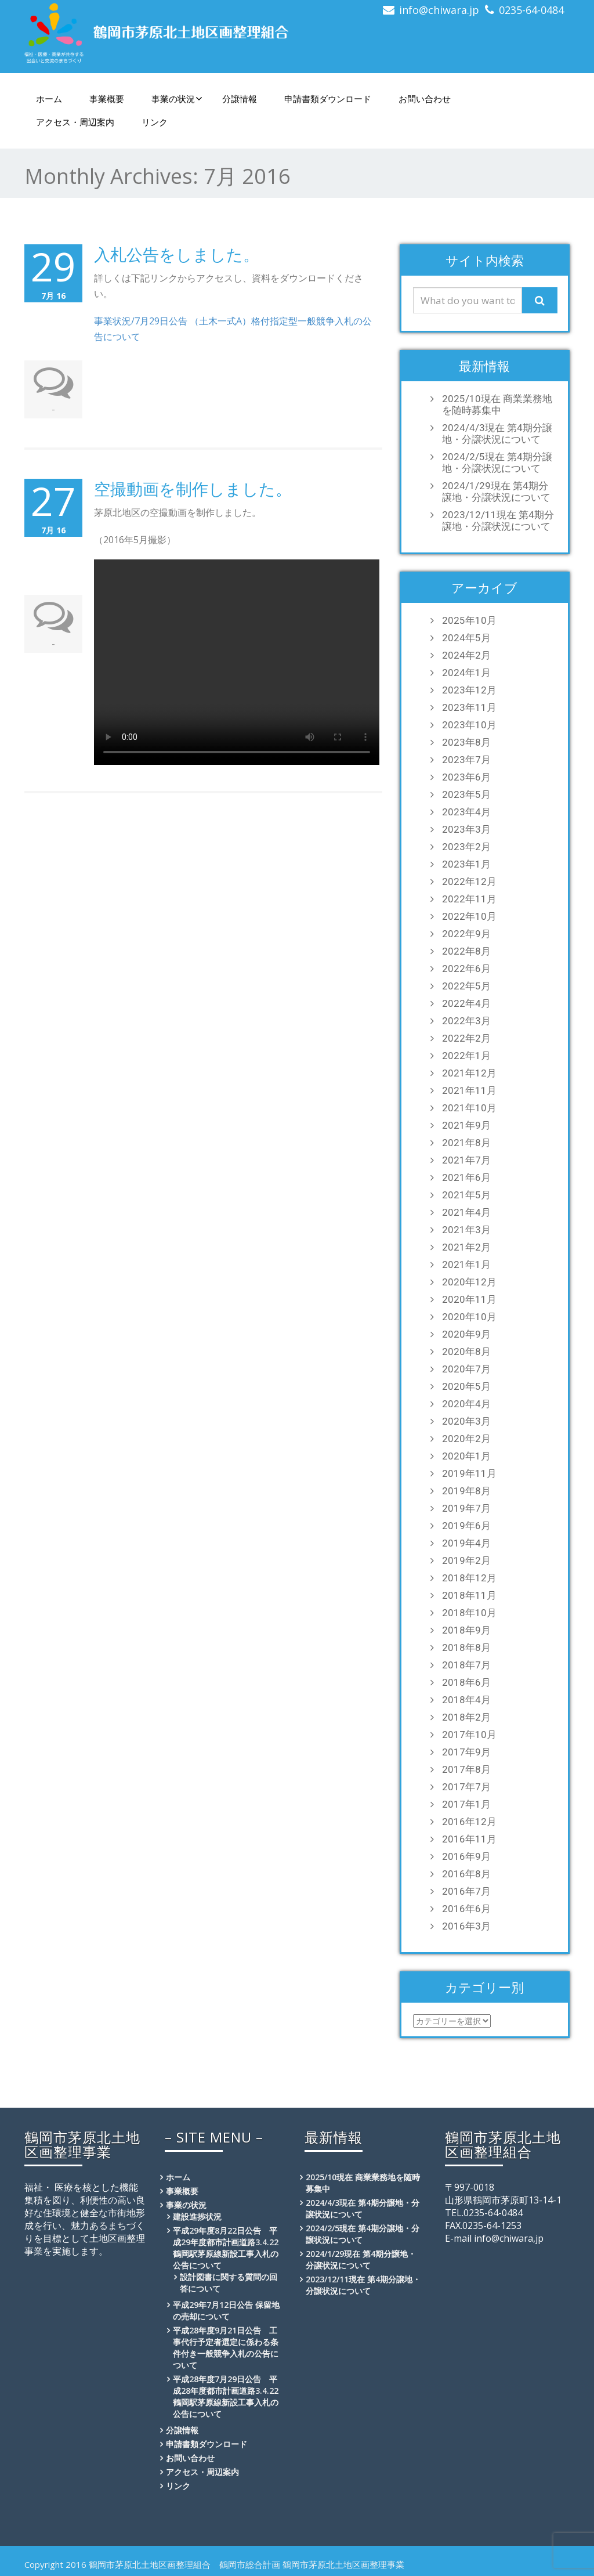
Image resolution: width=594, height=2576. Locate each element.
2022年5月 (466, 986)
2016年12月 (469, 1821)
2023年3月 (466, 829)
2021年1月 (466, 1264)
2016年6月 (466, 1908)
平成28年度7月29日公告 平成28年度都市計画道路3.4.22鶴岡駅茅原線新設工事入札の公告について (225, 2396)
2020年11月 (469, 1299)
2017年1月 (466, 1804)
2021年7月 (466, 1160)
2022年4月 (466, 1003)
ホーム (49, 99)
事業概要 (106, 99)
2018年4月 (466, 1700)
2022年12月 (469, 881)
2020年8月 (466, 1351)
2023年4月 (466, 812)
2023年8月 (466, 742)
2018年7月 (466, 1665)
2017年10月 (469, 1734)
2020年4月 (466, 1404)
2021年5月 (466, 1195)
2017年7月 (466, 1787)
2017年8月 (466, 1769)
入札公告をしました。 (176, 254)
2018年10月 (469, 1612)
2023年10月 (469, 725)
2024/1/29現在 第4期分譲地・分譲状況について (496, 491)
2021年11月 (469, 1090)
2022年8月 (466, 951)
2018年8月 (466, 1647)
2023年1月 (466, 864)
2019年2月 (466, 1560)
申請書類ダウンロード (327, 99)
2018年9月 (466, 1630)
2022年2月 (466, 1038)
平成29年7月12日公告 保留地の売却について (226, 2310)
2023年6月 (466, 777)
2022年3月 (466, 1021)
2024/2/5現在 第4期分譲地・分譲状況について (497, 462)
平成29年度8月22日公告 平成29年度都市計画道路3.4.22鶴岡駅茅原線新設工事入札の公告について (225, 2248)
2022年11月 (469, 899)
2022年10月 (469, 916)
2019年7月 (466, 1508)
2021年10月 (469, 1108)
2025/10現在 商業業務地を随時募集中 (497, 404)
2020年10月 (469, 1317)
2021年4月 (466, 1212)
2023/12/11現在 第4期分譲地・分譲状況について (498, 520)
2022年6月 (466, 968)
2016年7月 (466, 1891)
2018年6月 (466, 1682)
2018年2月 (466, 1717)
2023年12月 (469, 690)
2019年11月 (469, 1473)
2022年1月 (466, 1055)
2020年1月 (466, 1456)
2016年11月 (469, 1839)
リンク (155, 122)
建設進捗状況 (197, 2216)
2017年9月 (466, 1752)
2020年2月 (466, 1438)
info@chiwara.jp (439, 10)
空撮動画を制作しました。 (193, 489)
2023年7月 (466, 759)
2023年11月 (469, 707)
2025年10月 (469, 620)
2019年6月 (466, 1525)
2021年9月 (466, 1125)
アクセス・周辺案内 (75, 122)
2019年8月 (466, 1491)
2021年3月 (466, 1229)
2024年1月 (466, 672)
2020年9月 (466, 1334)
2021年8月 (466, 1142)
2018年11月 (469, 1595)
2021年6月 (466, 1177)
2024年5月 (466, 638)
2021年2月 (466, 1247)
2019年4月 (466, 1543)
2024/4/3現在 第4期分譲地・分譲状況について (497, 433)
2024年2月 (466, 655)
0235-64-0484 (531, 10)
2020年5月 (466, 1386)
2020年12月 (469, 1282)
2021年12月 (469, 1073)
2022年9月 (466, 934)
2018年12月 (469, 1578)
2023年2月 (466, 846)
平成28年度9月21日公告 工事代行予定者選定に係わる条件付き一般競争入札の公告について (225, 2348)
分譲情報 (239, 99)
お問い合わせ (425, 99)
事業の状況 (176, 98)
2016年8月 (466, 1874)
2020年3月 (466, 1421)
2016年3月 (466, 1926)
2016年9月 (466, 1856)
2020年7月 (466, 1369)
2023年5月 (466, 794)
